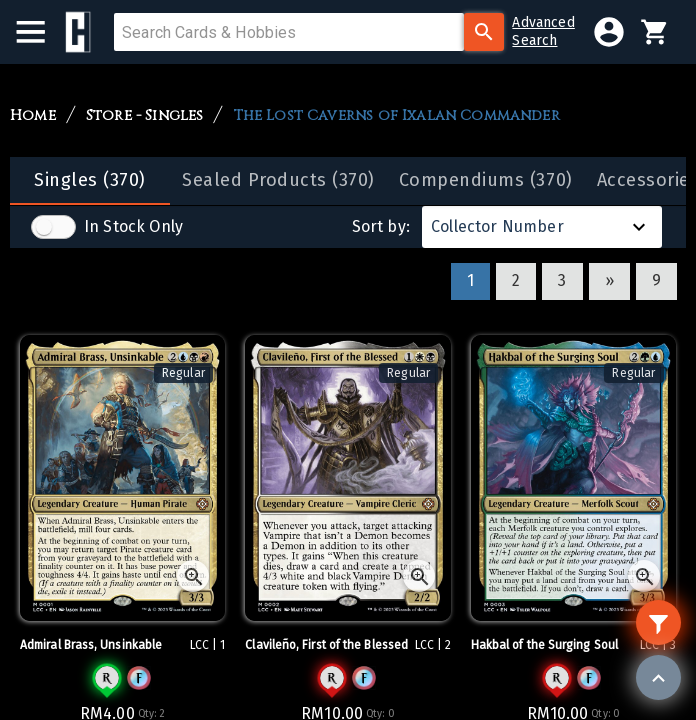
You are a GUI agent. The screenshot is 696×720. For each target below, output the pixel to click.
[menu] (40, 32)
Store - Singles (145, 116)
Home (33, 116)
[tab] (90, 181)
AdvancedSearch (543, 31)
